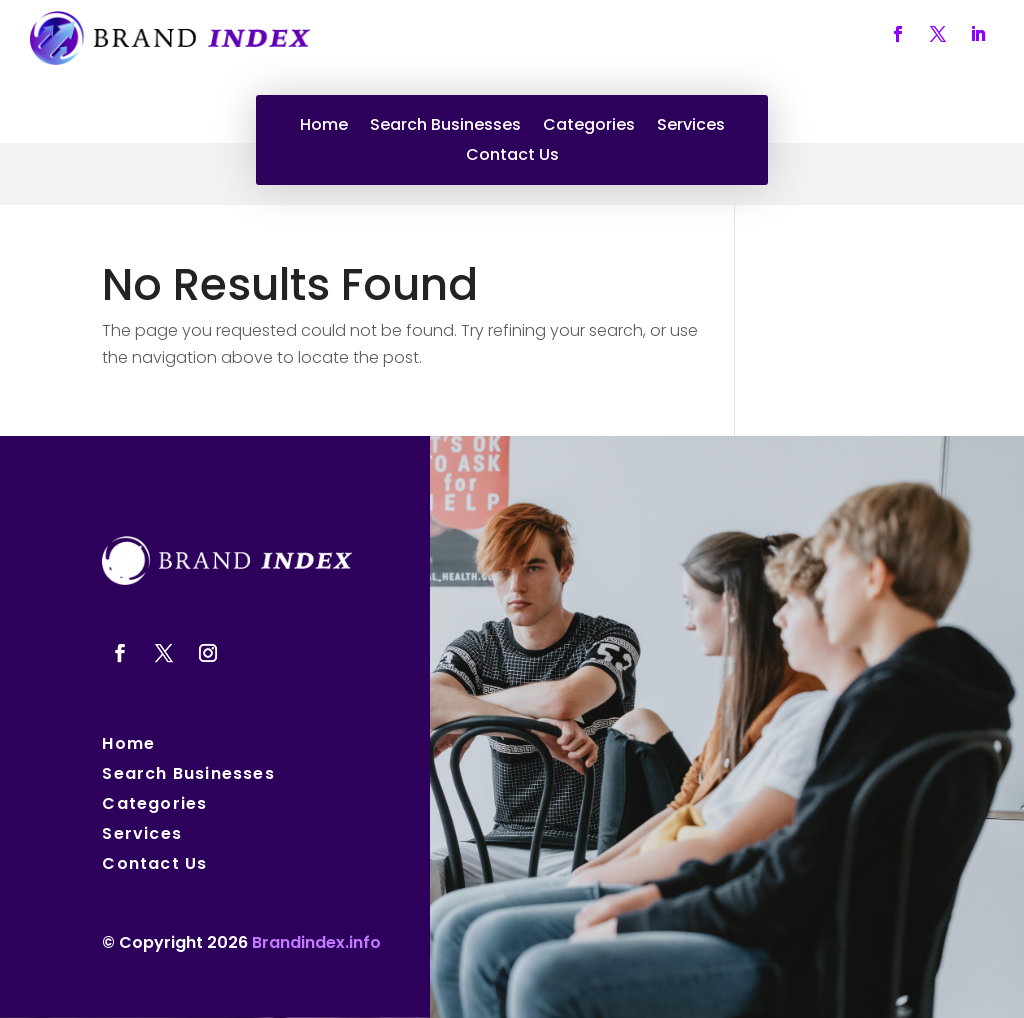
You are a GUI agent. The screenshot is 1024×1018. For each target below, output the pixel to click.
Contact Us (512, 157)
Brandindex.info (316, 942)
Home (324, 127)
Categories (589, 127)
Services (691, 127)
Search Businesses (445, 127)
